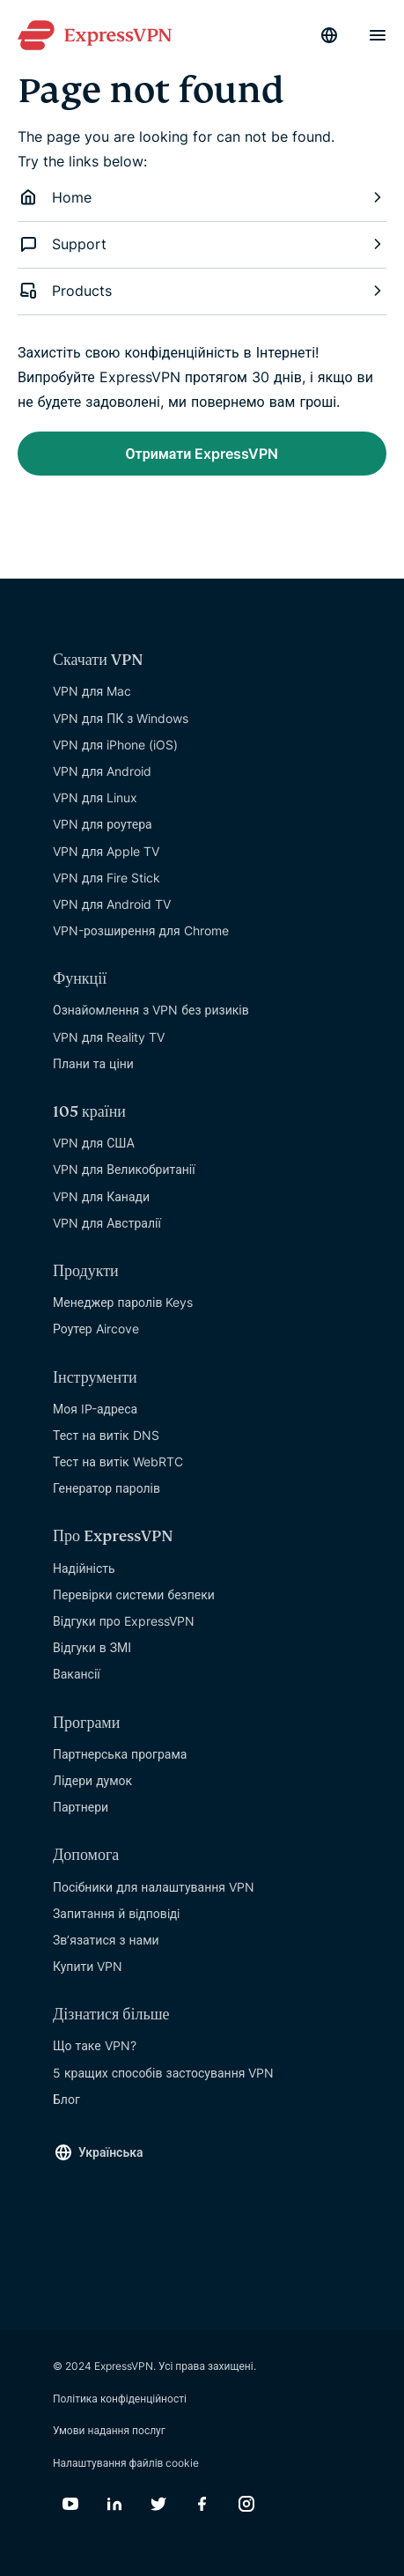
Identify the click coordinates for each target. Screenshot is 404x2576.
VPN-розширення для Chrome (141, 930)
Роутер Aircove (96, 1328)
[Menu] (377, 35)
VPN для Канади (101, 1196)
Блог (66, 2099)
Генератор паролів (106, 1487)
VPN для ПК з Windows (120, 718)
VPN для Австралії (107, 1222)
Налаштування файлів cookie (126, 2462)
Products (202, 290)
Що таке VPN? (94, 2045)
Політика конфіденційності (120, 2398)
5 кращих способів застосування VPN (163, 2072)
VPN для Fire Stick (106, 877)
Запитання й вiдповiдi (116, 1913)
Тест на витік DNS (106, 1435)
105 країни (89, 1112)
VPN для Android (102, 771)
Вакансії (76, 1673)
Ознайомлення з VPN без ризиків (151, 1009)
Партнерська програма (120, 1753)
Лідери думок (92, 1780)
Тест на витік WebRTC (118, 1461)
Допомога (86, 1855)
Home (202, 197)
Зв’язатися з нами (106, 1939)
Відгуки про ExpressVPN (124, 1620)
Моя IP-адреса (95, 1408)
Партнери (80, 1806)
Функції (80, 979)
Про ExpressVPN (113, 1536)
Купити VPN (87, 1966)
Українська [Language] (110, 2151)
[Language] (329, 35)
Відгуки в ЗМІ (92, 1647)
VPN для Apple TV (106, 851)
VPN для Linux (95, 797)
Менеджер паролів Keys (123, 1302)
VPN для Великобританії (124, 1169)
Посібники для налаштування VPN (153, 1886)
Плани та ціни (93, 1063)
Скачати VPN (98, 660)
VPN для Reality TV (109, 1037)
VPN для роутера (102, 823)
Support (202, 244)
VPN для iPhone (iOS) (115, 744)
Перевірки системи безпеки (134, 1594)
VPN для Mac (92, 690)
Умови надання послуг (109, 2430)
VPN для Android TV (112, 904)
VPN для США (94, 1142)
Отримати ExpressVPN (202, 453)
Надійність (84, 1568)
